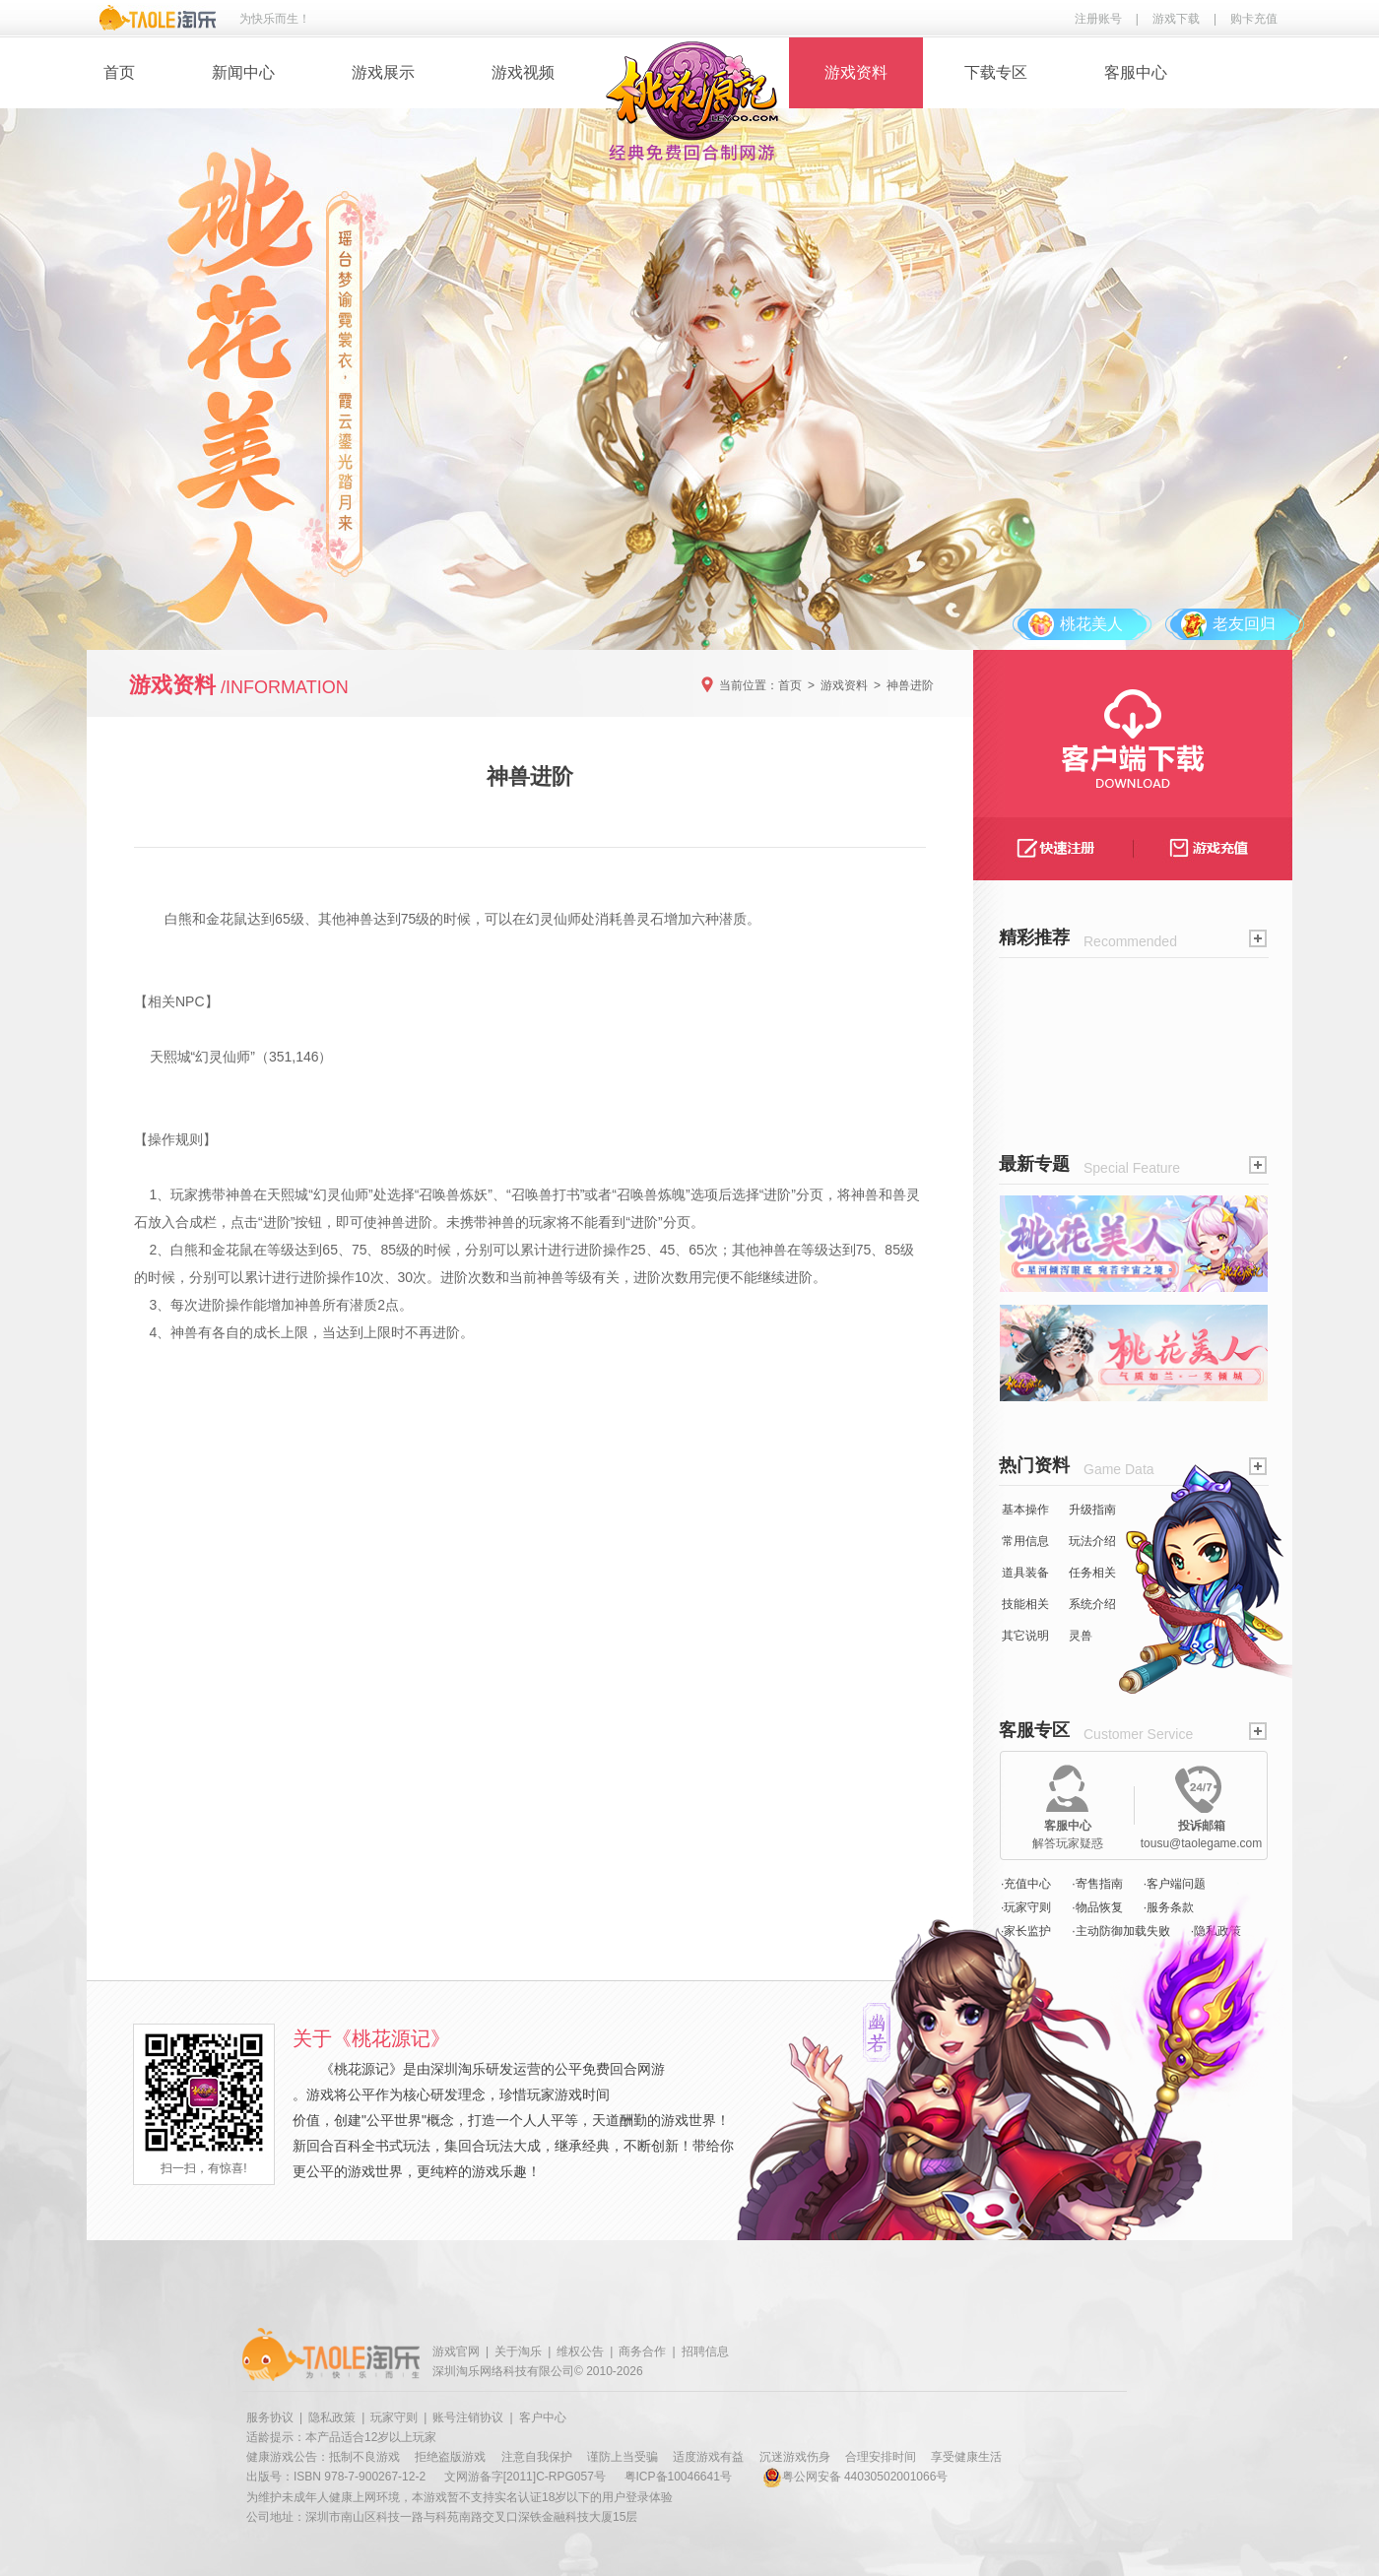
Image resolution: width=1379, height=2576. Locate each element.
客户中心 (542, 2417)
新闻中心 (243, 72)
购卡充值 (1254, 19)
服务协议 (270, 2417)
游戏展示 (383, 72)
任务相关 (1092, 1572)
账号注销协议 (467, 2417)
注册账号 (1098, 19)
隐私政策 (332, 2417)
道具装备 (1025, 1572)
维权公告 (580, 2351)
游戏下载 (1176, 19)
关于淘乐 (518, 2351)
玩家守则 (394, 2417)
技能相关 (1025, 1604)
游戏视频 (523, 72)
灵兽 (1080, 1635)
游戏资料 (855, 72)
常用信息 (1025, 1541)
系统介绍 (1092, 1604)
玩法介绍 (1092, 1541)
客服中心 (1135, 72)
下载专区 (995, 72)
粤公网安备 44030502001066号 (855, 2476)
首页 (119, 72)
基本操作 (1025, 1509)
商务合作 (642, 2351)
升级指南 (1092, 1509)
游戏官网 (456, 2351)
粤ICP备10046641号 (678, 2476)
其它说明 (1025, 1635)
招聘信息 (705, 2351)
